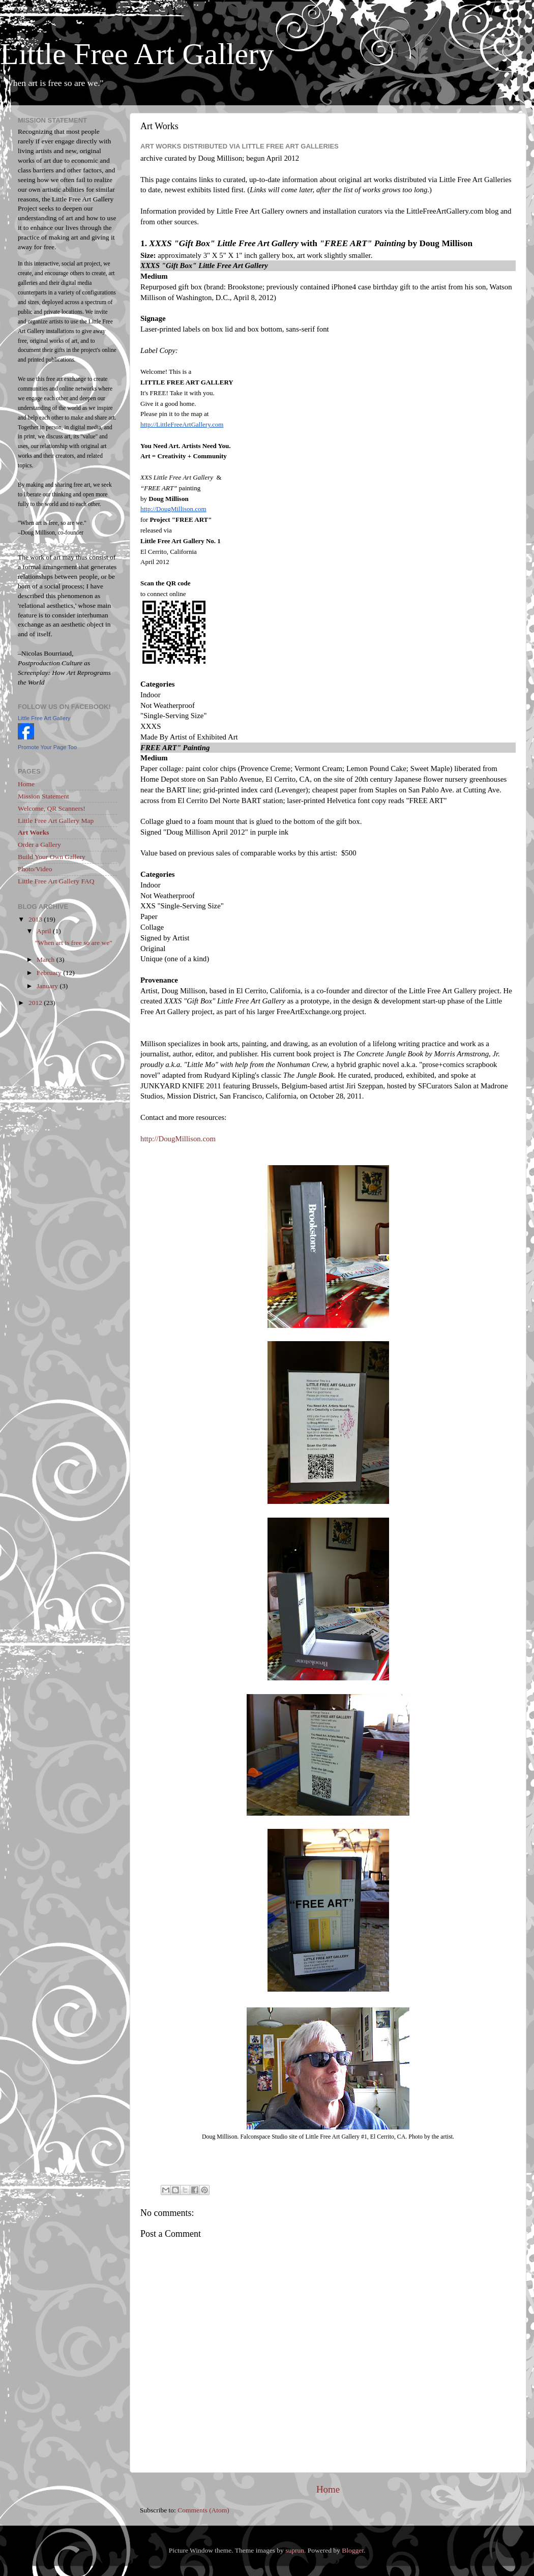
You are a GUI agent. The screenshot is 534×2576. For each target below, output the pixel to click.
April (45, 931)
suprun (294, 2550)
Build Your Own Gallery (51, 857)
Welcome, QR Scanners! (51, 808)
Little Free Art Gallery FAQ (56, 881)
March (46, 959)
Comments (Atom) (203, 2510)
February (50, 972)
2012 (36, 1002)
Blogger (353, 2550)
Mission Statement (43, 796)
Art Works (33, 832)
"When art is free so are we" (73, 942)
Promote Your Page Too (47, 747)
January (48, 986)
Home (328, 2489)
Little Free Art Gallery (137, 54)
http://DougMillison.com (178, 1139)
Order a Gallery (39, 844)
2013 (36, 919)
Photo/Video (35, 869)
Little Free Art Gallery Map (56, 820)
